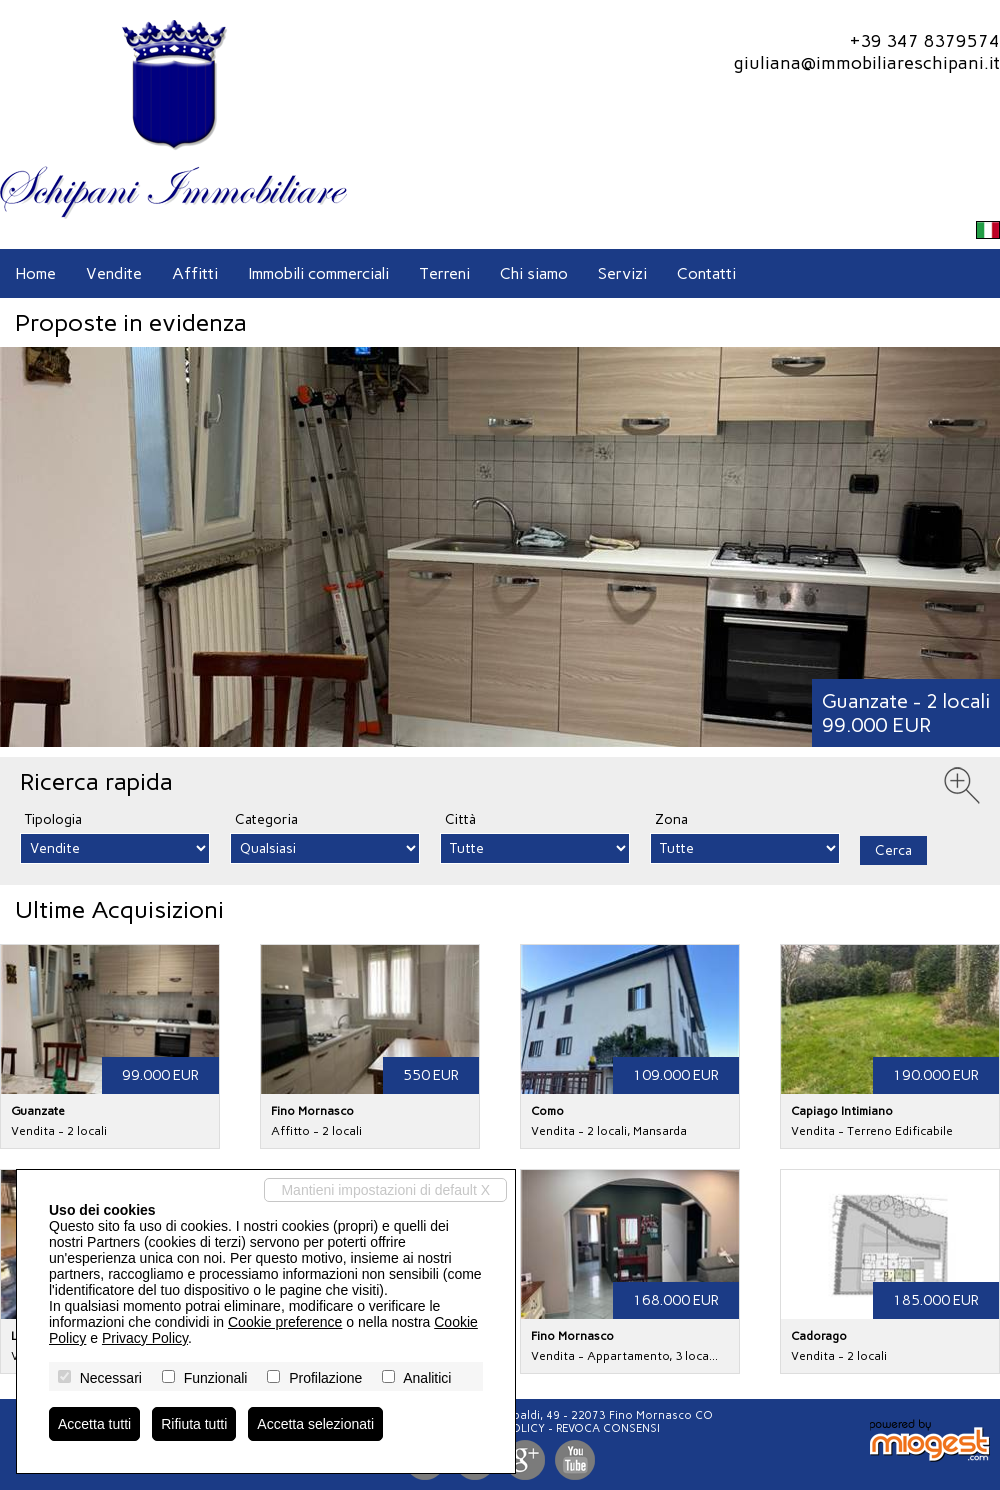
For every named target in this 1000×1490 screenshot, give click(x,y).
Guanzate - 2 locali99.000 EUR (906, 713)
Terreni (444, 273)
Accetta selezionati (315, 1424)
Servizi (622, 273)
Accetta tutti (94, 1424)
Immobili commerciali (318, 273)
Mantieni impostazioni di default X (385, 1190)
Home (35, 273)
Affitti (195, 273)
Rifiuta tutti (194, 1424)
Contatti (706, 273)
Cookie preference (285, 1322)
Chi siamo (534, 273)
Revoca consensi (608, 1428)
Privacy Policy (145, 1338)
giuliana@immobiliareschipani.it (866, 63)
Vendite (114, 273)
